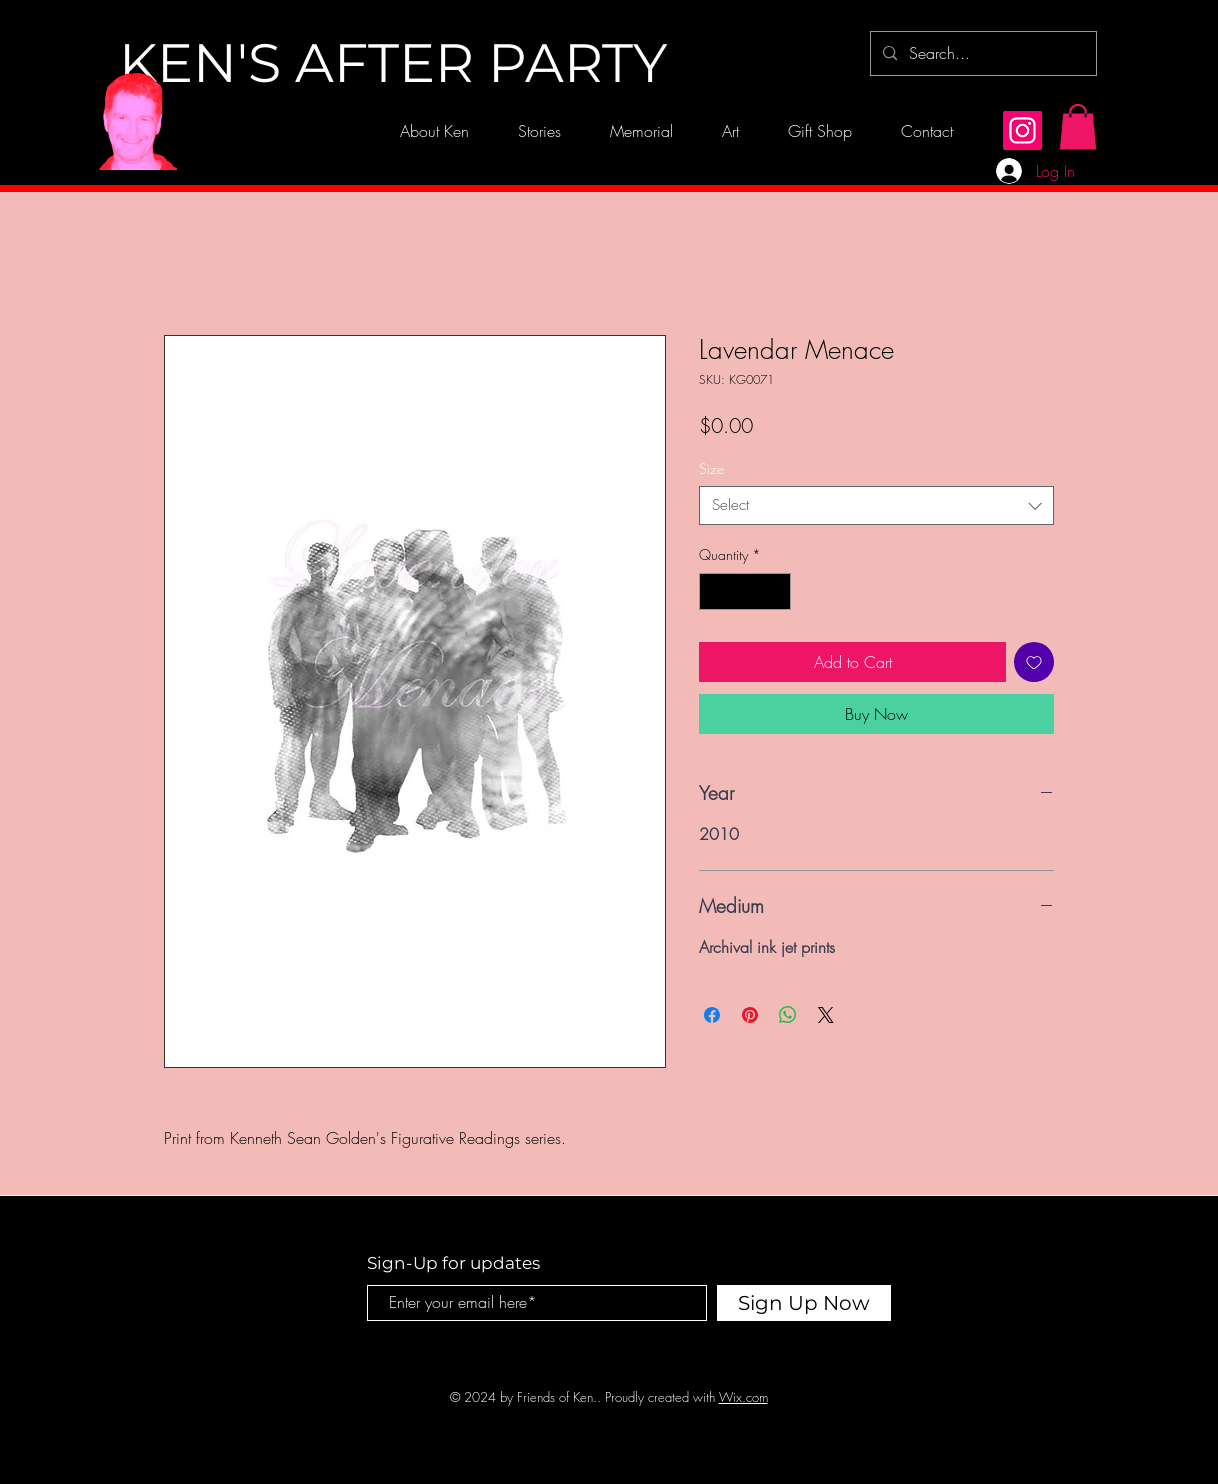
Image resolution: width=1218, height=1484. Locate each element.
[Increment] (775, 591)
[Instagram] (1022, 130)
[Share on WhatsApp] (788, 1015)
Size (711, 468)
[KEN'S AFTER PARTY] (393, 64)
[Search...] (981, 53)
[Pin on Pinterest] (750, 1015)
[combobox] (876, 505)
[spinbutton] (745, 591)
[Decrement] (714, 591)
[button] (1078, 126)
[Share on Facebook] (712, 1015)
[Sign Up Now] (804, 1303)
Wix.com (743, 1397)
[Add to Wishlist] (1034, 662)
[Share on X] (826, 1015)
